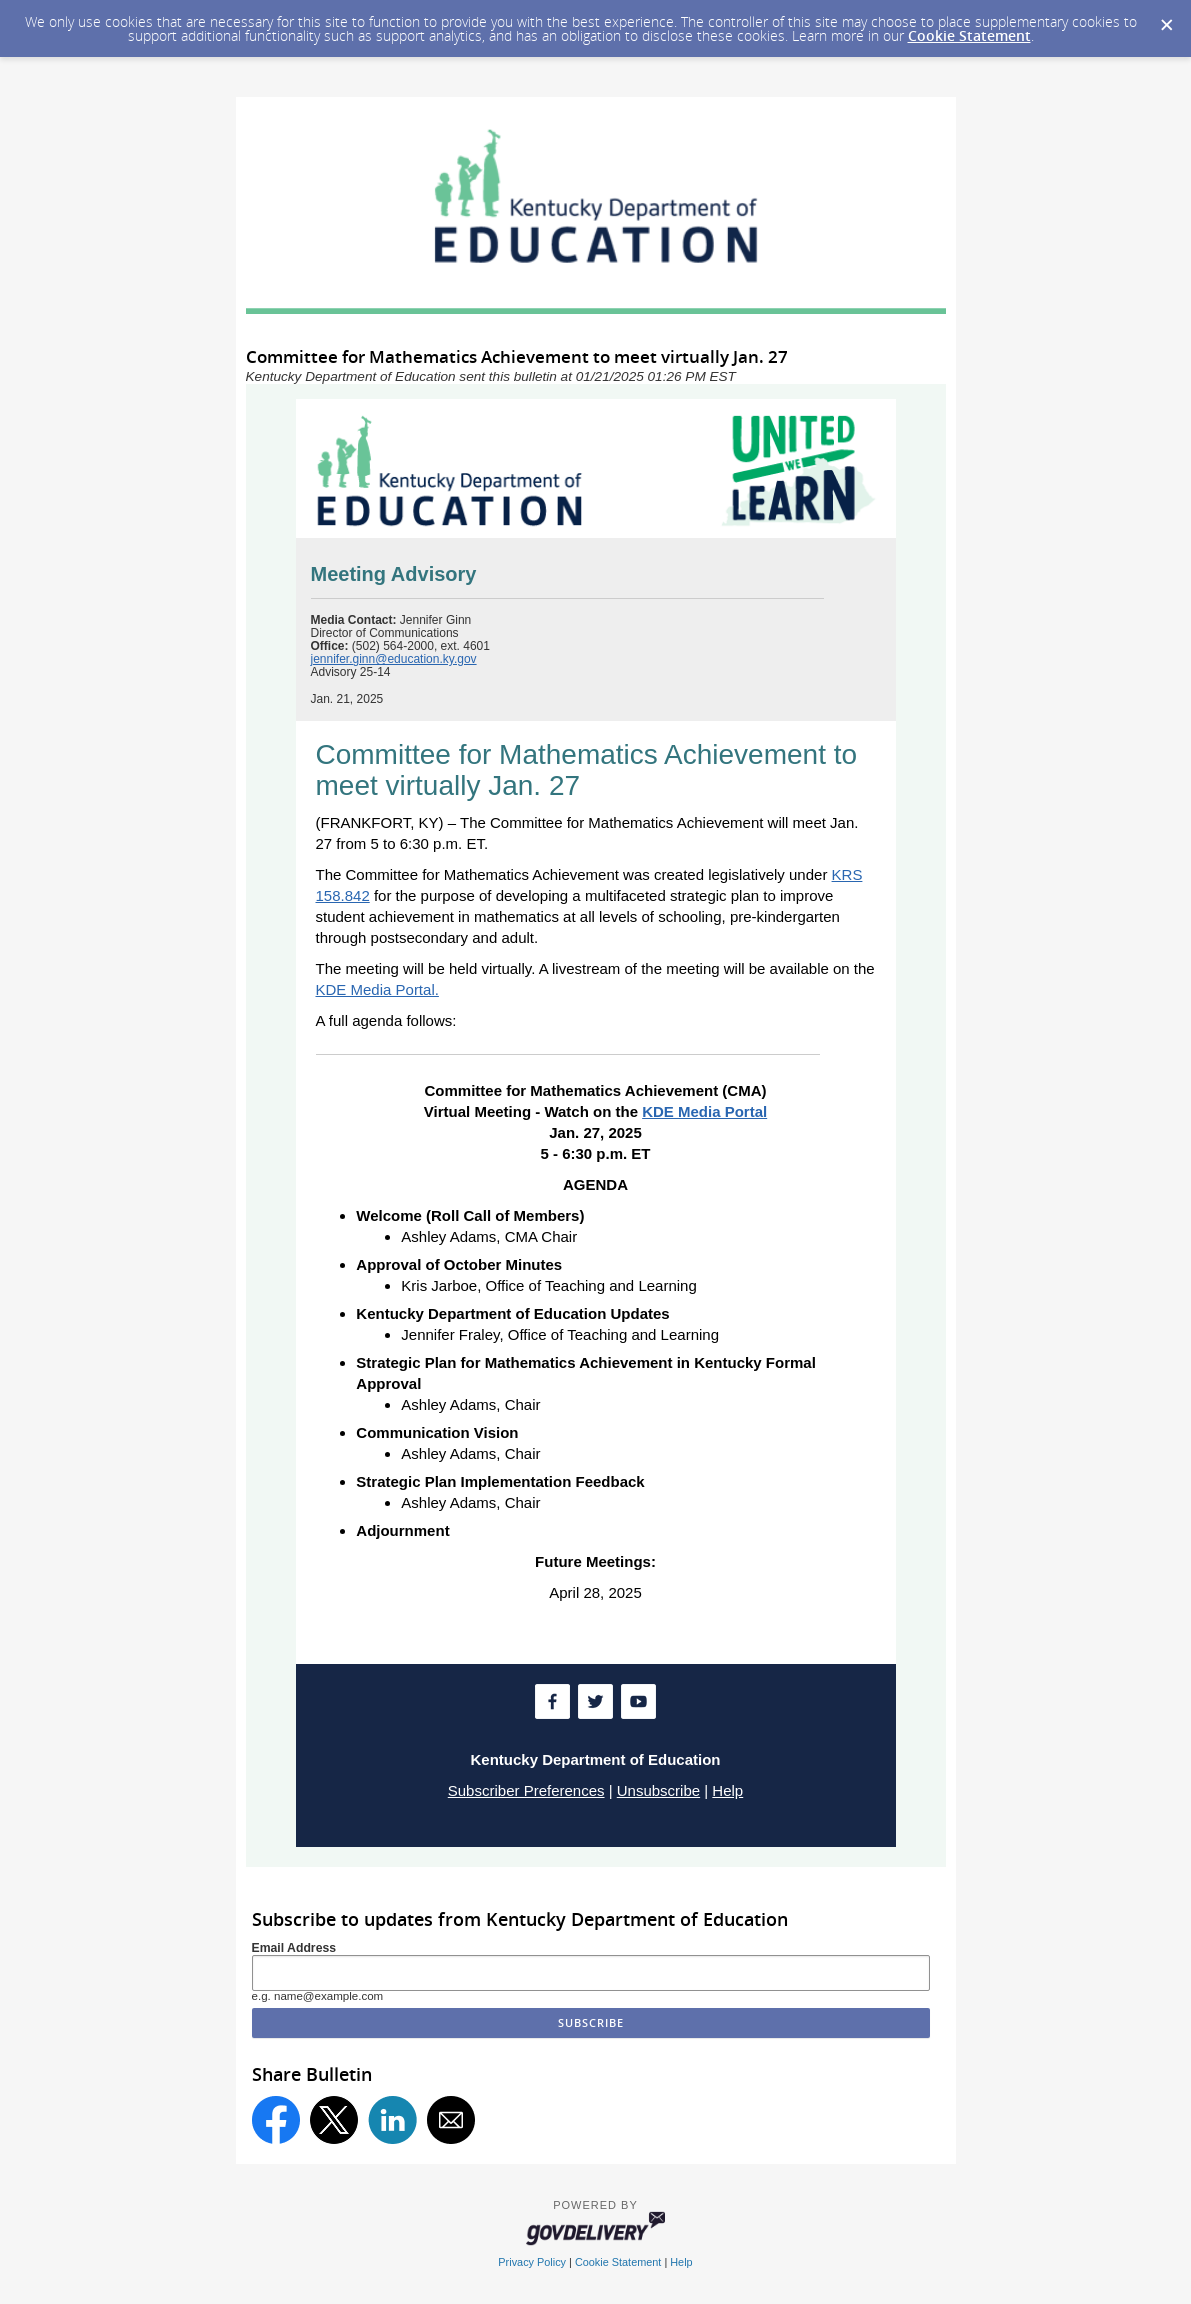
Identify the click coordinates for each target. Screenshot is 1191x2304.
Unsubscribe (658, 1790)
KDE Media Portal (704, 1111)
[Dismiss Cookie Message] (1166, 19)
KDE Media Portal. (377, 989)
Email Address (294, 1948)
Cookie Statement (969, 35)
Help (727, 1790)
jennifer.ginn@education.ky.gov (394, 659)
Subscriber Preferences (526, 1790)
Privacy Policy (532, 2262)
